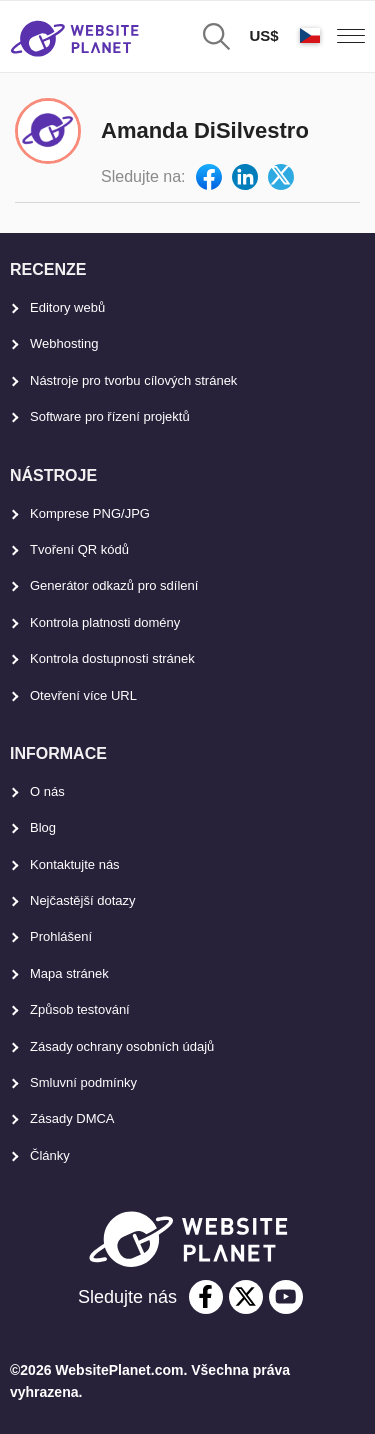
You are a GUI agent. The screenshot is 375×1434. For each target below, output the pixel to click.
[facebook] (206, 1297)
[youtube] (286, 1297)
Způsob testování (80, 1009)
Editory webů (67, 307)
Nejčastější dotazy (83, 900)
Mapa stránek (69, 973)
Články (50, 1155)
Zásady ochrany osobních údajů (122, 1046)
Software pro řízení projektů (110, 416)
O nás (47, 791)
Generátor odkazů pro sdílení (114, 585)
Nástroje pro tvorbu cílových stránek (133, 380)
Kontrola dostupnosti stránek (112, 658)
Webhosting (64, 343)
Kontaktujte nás (75, 864)
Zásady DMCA (72, 1118)
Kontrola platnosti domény (105, 622)
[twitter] (246, 1297)
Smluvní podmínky (83, 1082)
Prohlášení (61, 936)
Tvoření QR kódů (79, 549)
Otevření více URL (83, 695)
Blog (43, 827)
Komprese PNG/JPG (90, 513)
